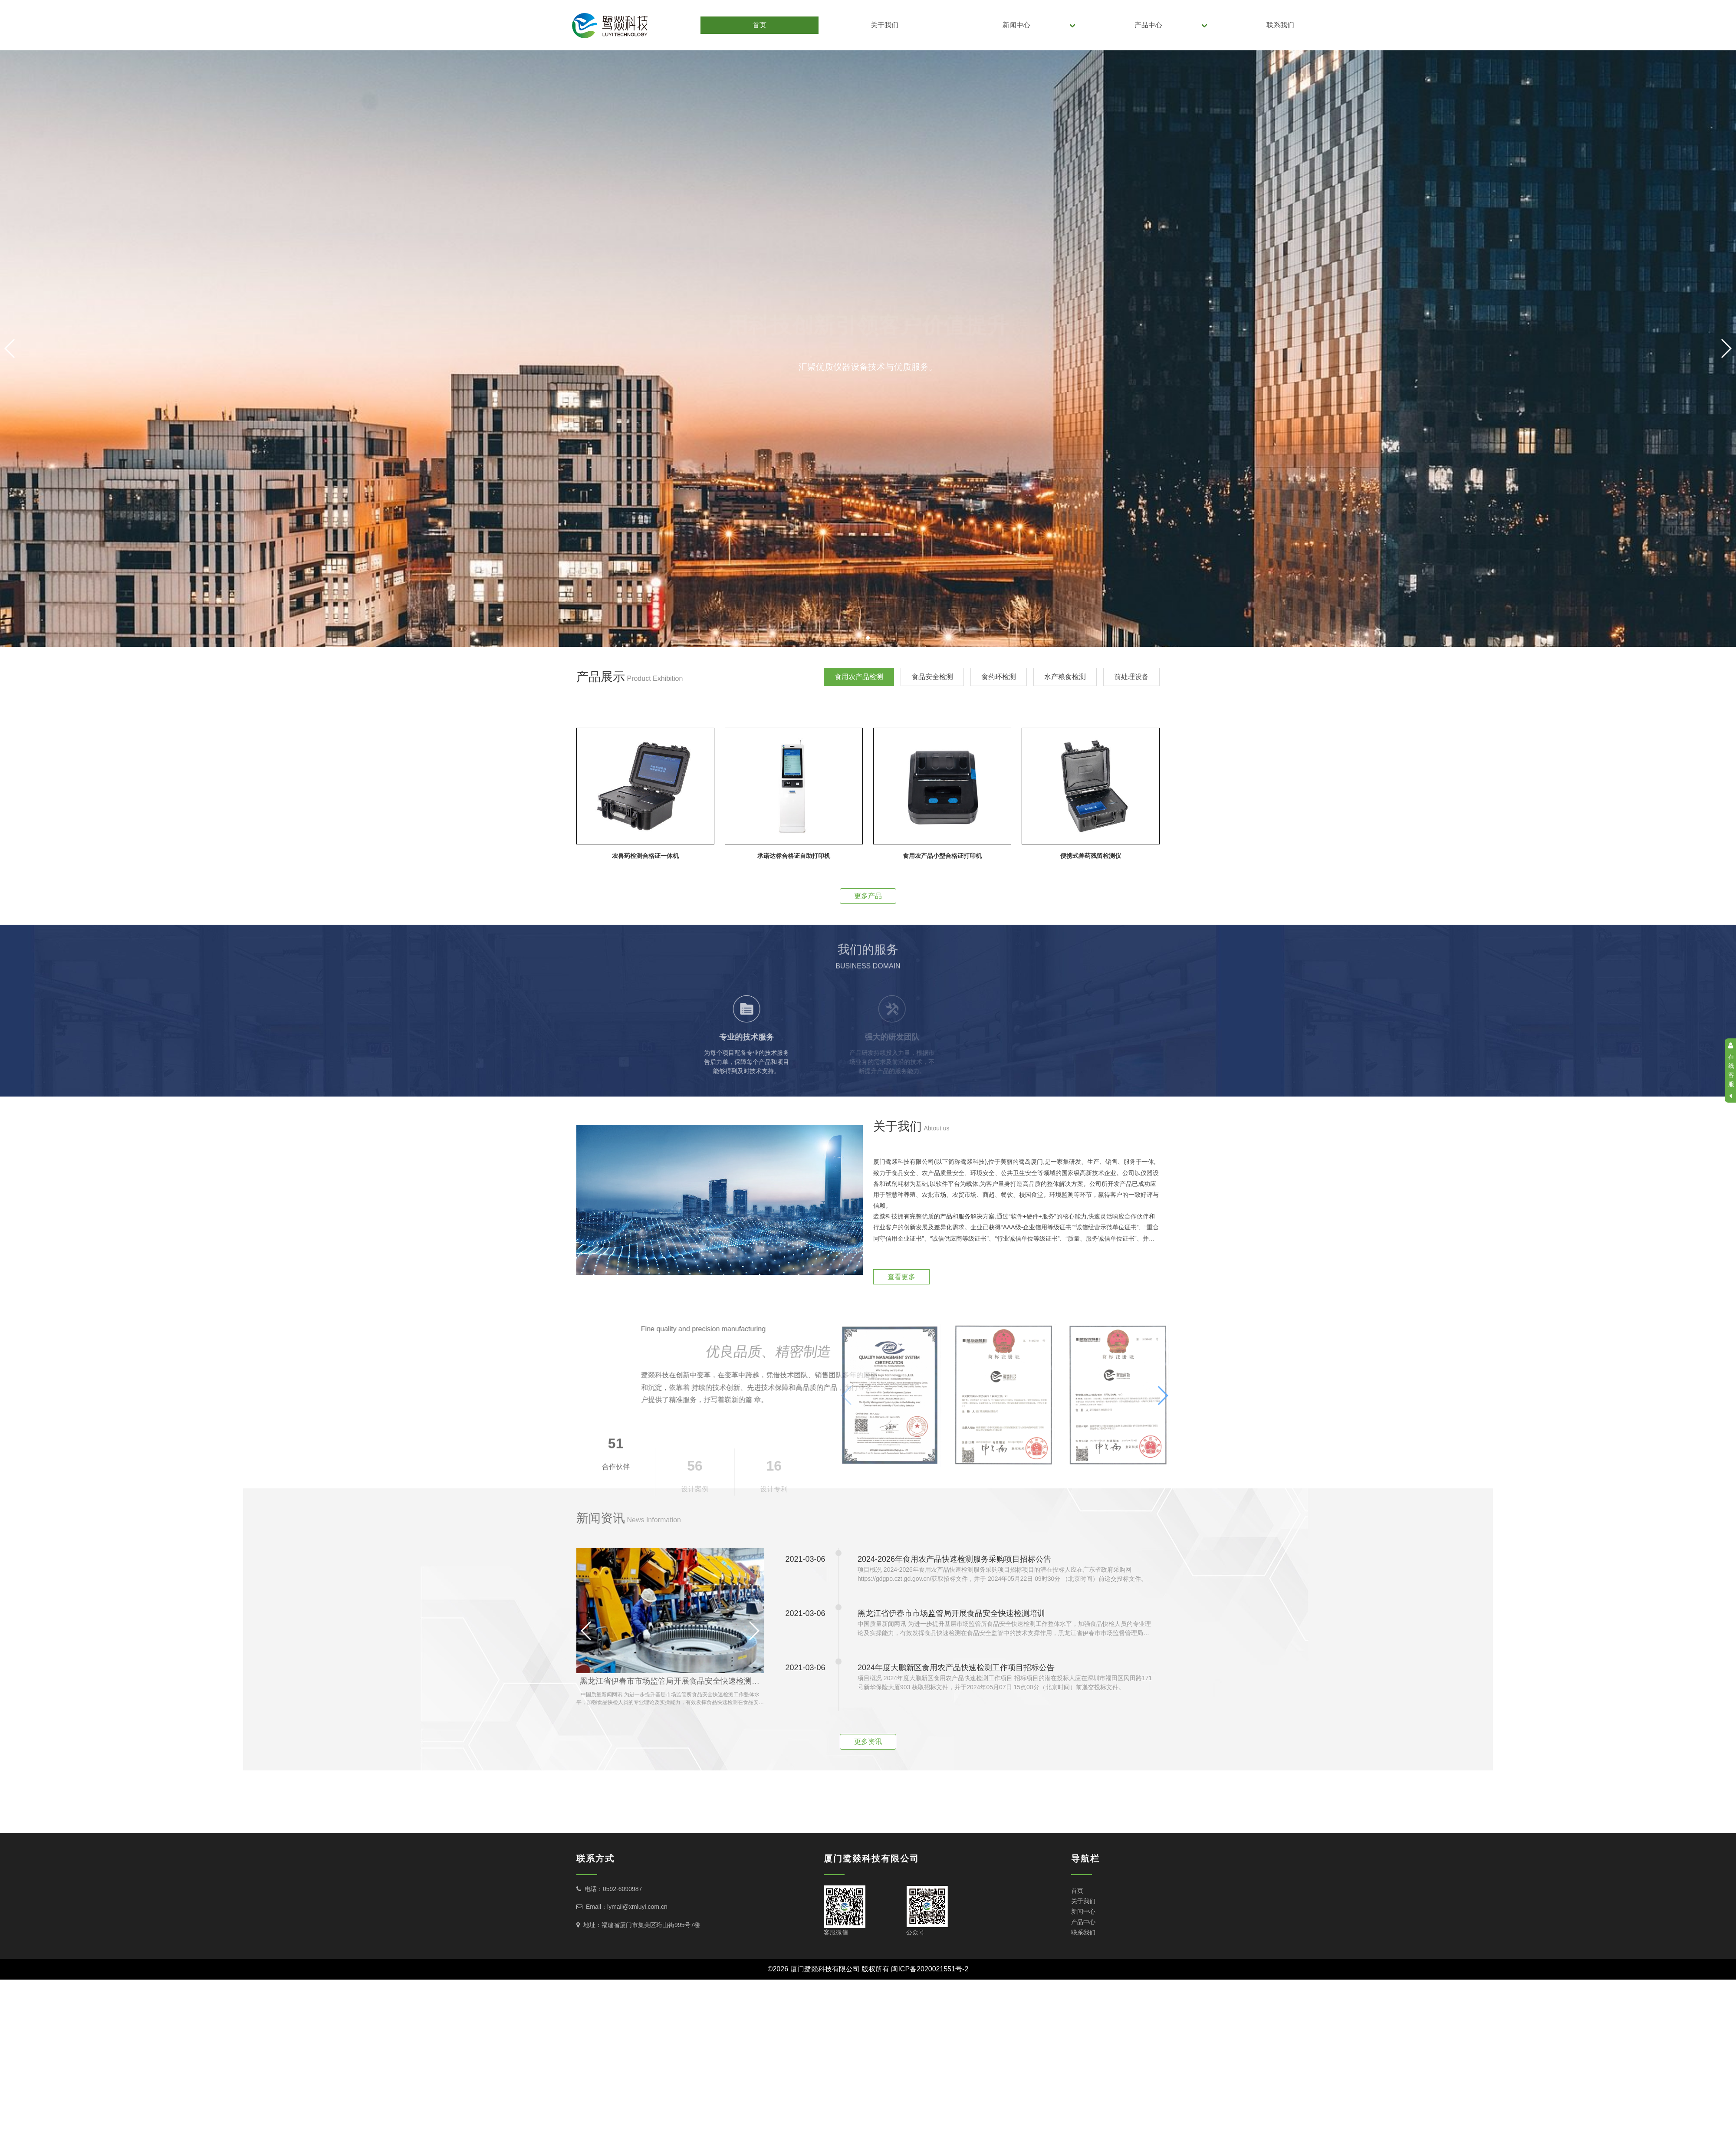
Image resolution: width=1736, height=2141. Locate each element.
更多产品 (868, 896)
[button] (868, 638)
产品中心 (1148, 25)
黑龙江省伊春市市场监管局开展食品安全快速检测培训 (672, 1681)
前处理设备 (1131, 676)
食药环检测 (998, 676)
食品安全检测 (932, 676)
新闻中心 (1016, 25)
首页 (759, 25)
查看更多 (901, 1277)
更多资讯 (868, 1741)
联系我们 (1280, 25)
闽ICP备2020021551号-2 (929, 1969)
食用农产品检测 (859, 676)
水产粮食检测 (1065, 676)
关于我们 (884, 25)
